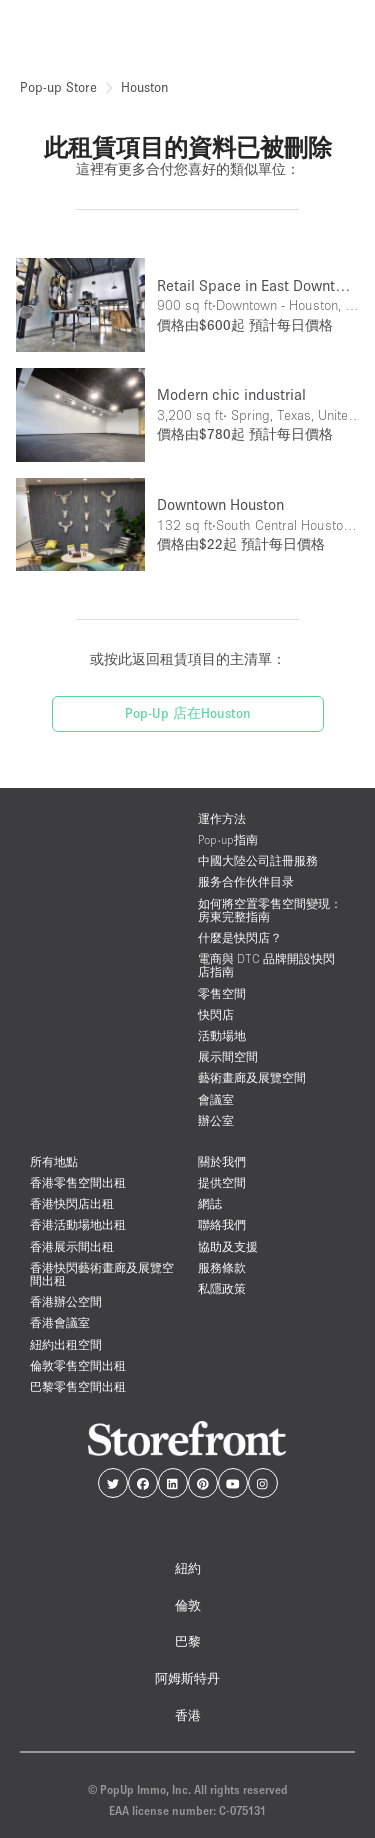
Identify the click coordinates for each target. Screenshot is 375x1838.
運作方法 (222, 818)
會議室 (216, 1099)
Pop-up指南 (228, 839)
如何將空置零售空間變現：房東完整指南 (270, 910)
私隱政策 (222, 1288)
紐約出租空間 (66, 1344)
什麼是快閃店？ (240, 937)
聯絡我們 (222, 1224)
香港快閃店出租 (72, 1203)
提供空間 (222, 1182)
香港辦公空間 (66, 1301)
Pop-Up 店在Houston (188, 713)
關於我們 (222, 1161)
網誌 (210, 1203)
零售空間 (222, 993)
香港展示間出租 (72, 1246)
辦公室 (216, 1120)
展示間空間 (228, 1056)
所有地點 (54, 1161)
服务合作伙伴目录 (246, 881)
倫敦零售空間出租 (78, 1365)
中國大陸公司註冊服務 (258, 860)
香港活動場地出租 (78, 1224)
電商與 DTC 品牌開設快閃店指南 (266, 965)
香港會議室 (60, 1322)
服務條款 (222, 1267)
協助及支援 (228, 1246)
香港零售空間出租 (78, 1182)
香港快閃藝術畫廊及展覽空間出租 (102, 1274)
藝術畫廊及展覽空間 (252, 1077)
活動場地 (222, 1035)
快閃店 (216, 1014)
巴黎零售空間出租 (78, 1386)
